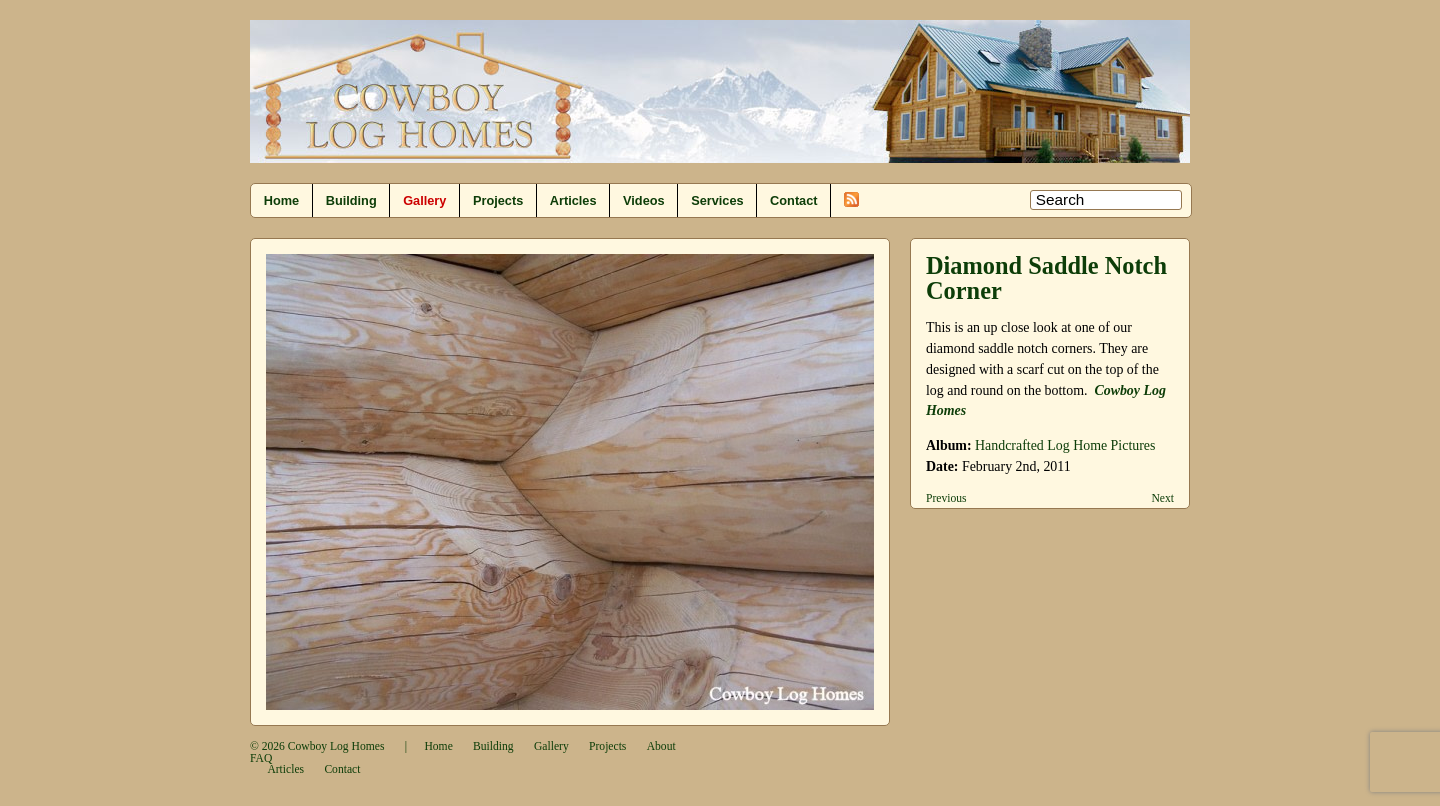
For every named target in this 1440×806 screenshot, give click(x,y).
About (661, 746)
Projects (498, 200)
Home (281, 200)
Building (351, 200)
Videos (644, 200)
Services (717, 200)
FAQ (261, 758)
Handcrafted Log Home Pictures (1065, 445)
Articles (573, 200)
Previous (946, 498)
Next (1162, 498)
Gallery (424, 200)
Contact (793, 200)
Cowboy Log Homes (336, 746)
